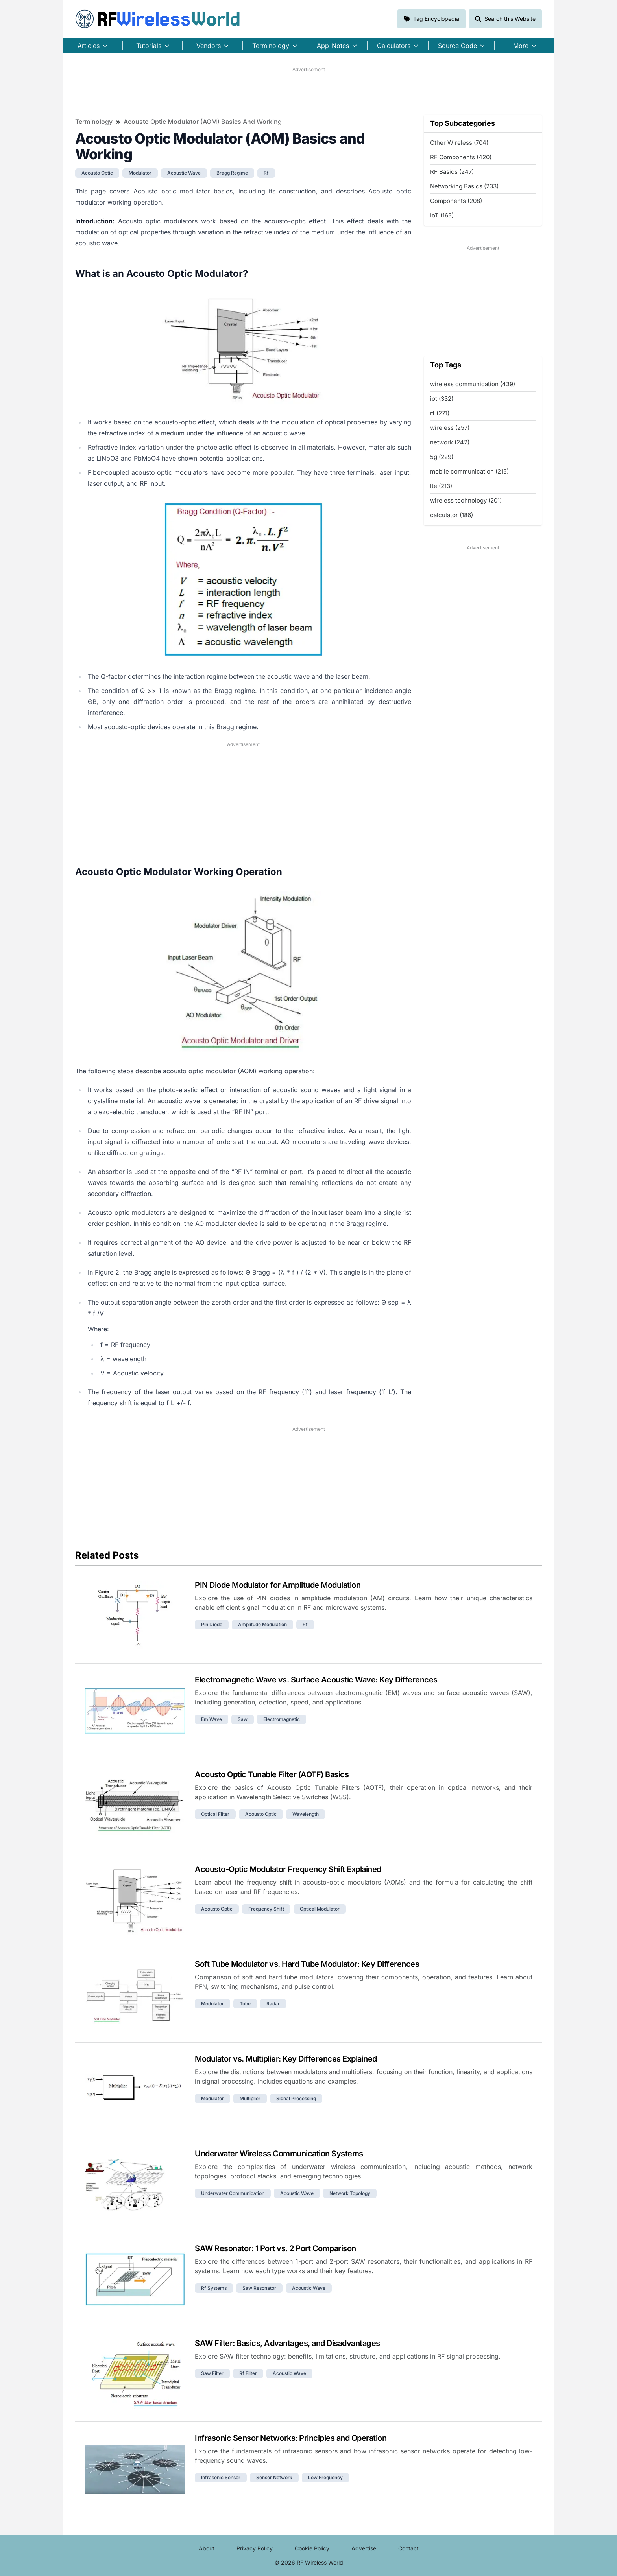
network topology (349, 2193)
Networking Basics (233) (464, 186)
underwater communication (232, 2193)
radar (273, 2004)
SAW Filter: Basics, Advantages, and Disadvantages (287, 2343)
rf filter (248, 2373)
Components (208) (456, 201)
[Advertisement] (308, 91)
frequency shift (266, 1909)
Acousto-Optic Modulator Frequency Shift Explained (288, 1869)
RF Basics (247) (452, 171)
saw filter (212, 2373)
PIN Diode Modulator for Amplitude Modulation (277, 1585)
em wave (211, 1719)
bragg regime (232, 173)
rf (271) (439, 413)
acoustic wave (184, 173)
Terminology (94, 121)
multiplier (250, 2098)
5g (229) (441, 457)
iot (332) (441, 398)
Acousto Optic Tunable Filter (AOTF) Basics (272, 1774)
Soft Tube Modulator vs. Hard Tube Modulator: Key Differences (307, 1964)
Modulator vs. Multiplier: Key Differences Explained (286, 2059)
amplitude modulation (262, 1624)
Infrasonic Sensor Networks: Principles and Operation (290, 2438)
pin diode (211, 1624)
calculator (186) (451, 515)
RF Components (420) (460, 157)
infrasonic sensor (220, 2477)
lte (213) (441, 486)
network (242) (449, 442)
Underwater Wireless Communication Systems (279, 2153)
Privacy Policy (254, 2548)
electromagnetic (281, 1719)
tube (245, 2004)
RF (157, 19)
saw (243, 1719)
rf (266, 173)
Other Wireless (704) (459, 142)
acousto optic (97, 173)
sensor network (274, 2477)
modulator (140, 173)
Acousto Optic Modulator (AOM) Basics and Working (203, 121)
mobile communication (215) (469, 471)
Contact (408, 2548)
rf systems (214, 2288)
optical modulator (320, 1909)
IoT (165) (442, 215)
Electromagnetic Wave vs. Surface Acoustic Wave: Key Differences (316, 1679)
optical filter (215, 1814)
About (206, 2548)
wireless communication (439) (472, 384)
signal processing (296, 2098)
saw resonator (259, 2288)
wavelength (305, 1814)
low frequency (325, 2477)
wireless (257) (449, 427)
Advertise (363, 2548)
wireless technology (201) (466, 500)
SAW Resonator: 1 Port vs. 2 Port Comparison (275, 2248)
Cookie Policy (312, 2548)
